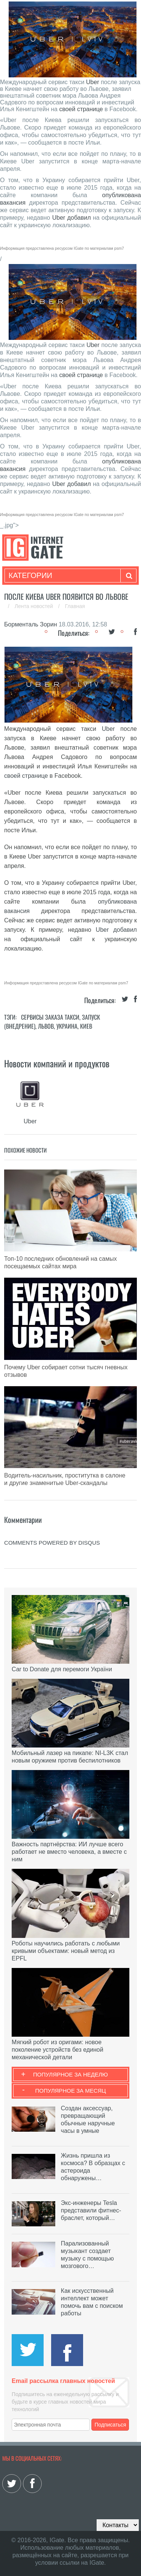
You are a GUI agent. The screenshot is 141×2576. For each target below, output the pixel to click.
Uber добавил (72, 217)
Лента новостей (35, 606)
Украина (66, 1026)
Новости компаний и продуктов (56, 1063)
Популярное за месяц (70, 2090)
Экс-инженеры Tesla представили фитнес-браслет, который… (91, 2210)
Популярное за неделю (70, 2074)
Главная (75, 606)
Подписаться (110, 2425)
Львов (46, 1026)
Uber (92, 82)
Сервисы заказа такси (50, 1017)
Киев (86, 1026)
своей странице (81, 109)
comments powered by (52, 1542)
